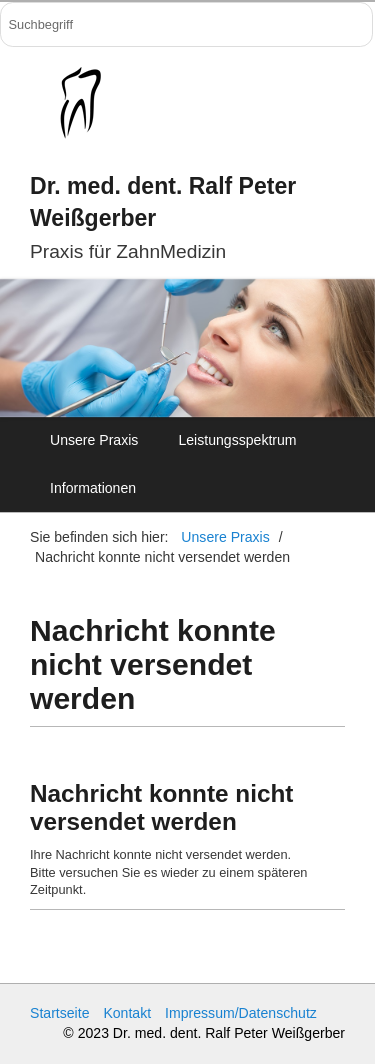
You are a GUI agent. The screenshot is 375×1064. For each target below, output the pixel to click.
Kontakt (127, 1013)
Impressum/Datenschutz (241, 1013)
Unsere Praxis (94, 440)
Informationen (93, 488)
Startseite (59, 1013)
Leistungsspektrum (237, 440)
